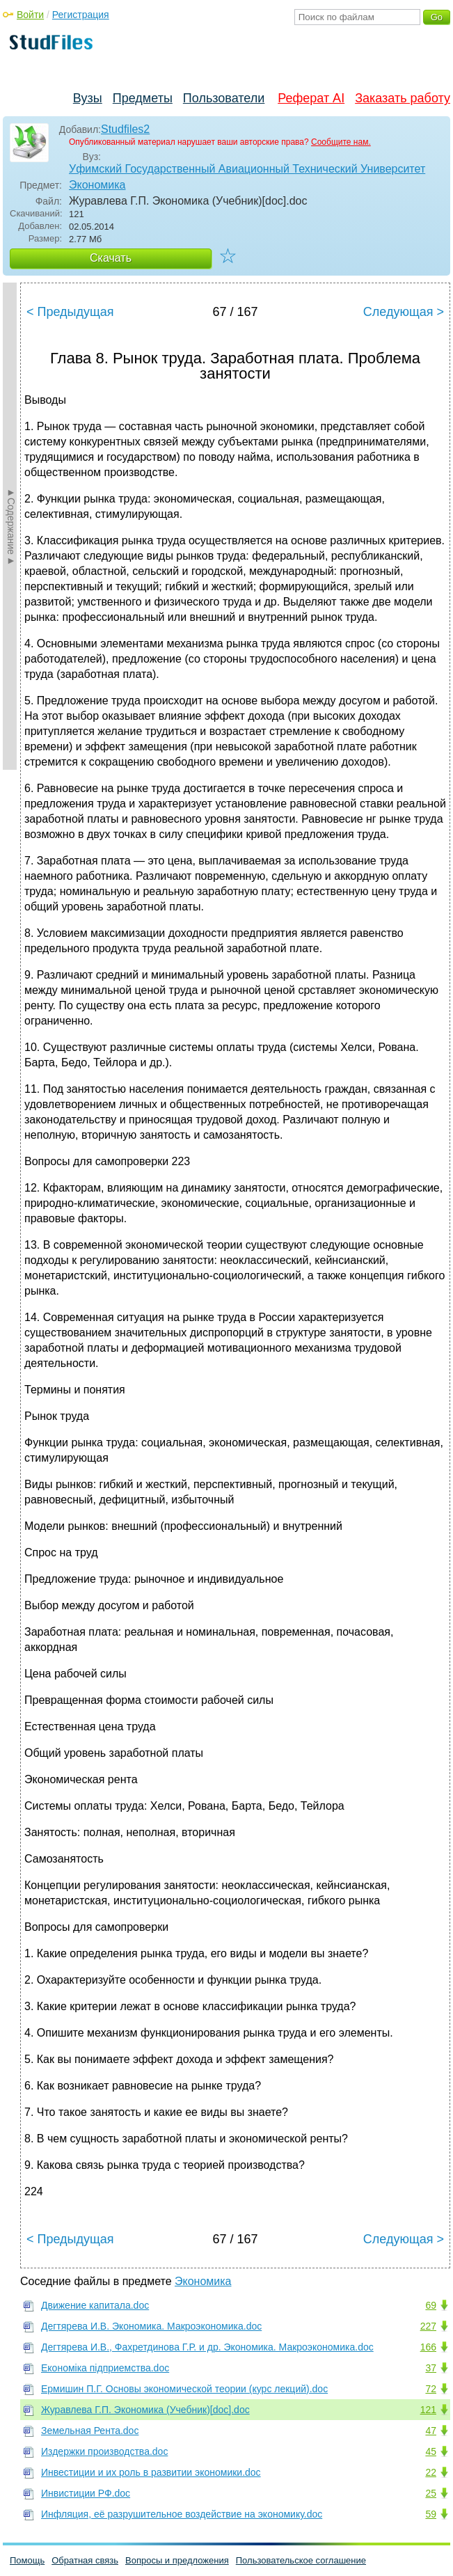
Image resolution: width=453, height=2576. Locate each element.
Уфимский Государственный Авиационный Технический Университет (247, 169)
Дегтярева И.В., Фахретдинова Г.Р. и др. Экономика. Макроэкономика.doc (207, 2347)
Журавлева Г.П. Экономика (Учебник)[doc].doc (145, 2409)
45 (430, 2451)
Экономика (97, 185)
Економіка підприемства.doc (105, 2367)
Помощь (27, 2560)
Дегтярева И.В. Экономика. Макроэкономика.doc (151, 2326)
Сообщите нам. (341, 142)
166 (428, 2347)
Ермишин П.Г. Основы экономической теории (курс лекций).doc (184, 2388)
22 (430, 2472)
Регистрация (80, 14)
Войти (30, 14)
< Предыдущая (70, 312)
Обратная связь (84, 2560)
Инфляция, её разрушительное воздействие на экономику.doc (181, 2514)
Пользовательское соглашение (301, 2560)
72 (430, 2388)
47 (430, 2430)
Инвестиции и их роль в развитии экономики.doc (151, 2472)
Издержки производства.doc (104, 2451)
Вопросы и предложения (177, 2560)
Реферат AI (311, 98)
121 (428, 2409)
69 (430, 2305)
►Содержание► (11, 526)
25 (430, 2493)
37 (430, 2367)
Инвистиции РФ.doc (85, 2493)
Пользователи (223, 98)
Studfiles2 (125, 129)
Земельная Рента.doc (89, 2430)
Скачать (111, 258)
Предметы (143, 98)
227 (428, 2326)
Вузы (87, 98)
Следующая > (403, 312)
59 (430, 2514)
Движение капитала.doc (95, 2305)
